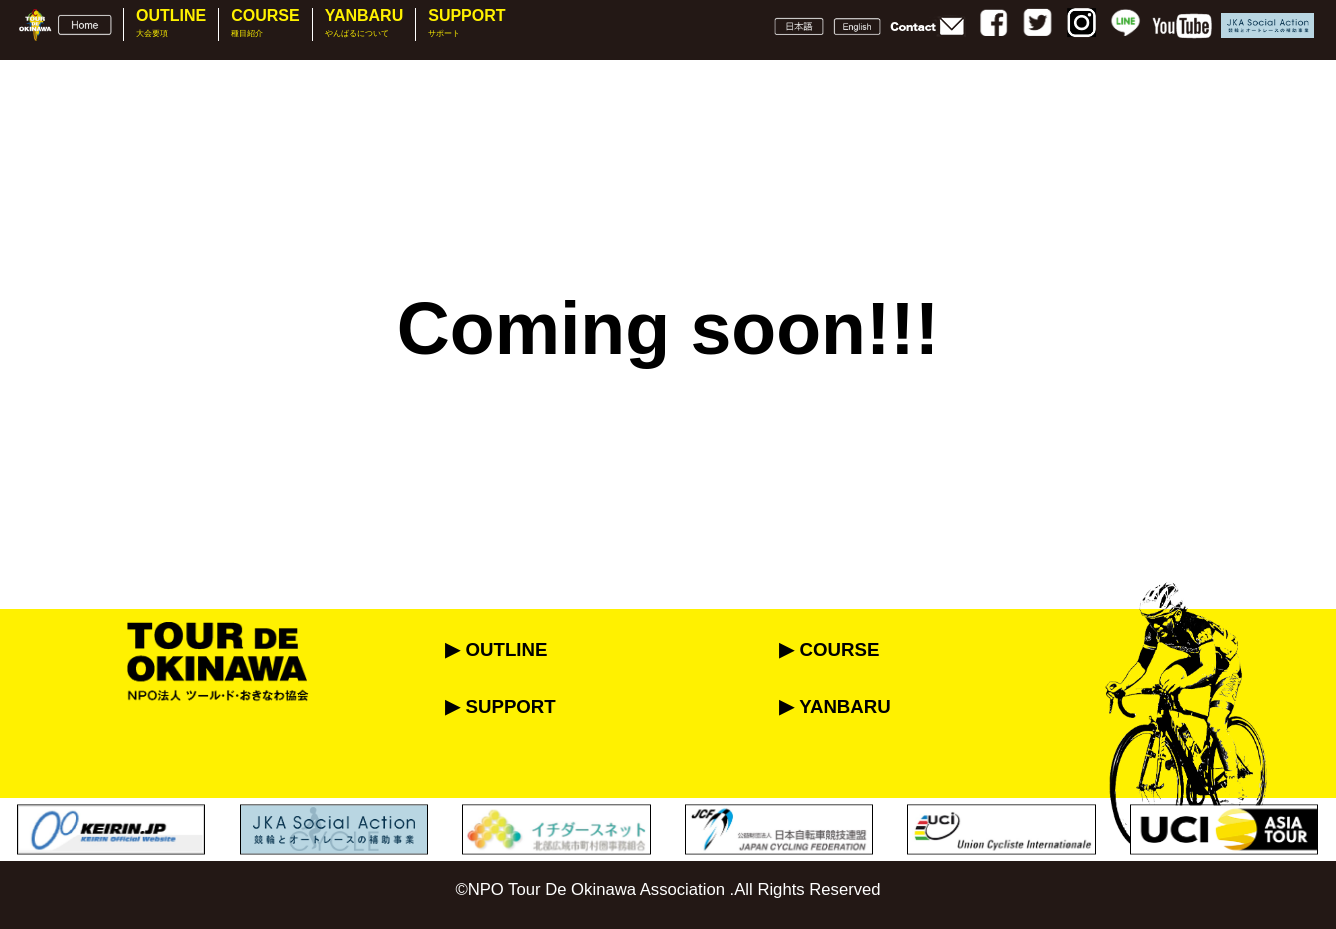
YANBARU (364, 23)
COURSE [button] (265, 23)
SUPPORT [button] (466, 23)
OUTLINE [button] (171, 23)
